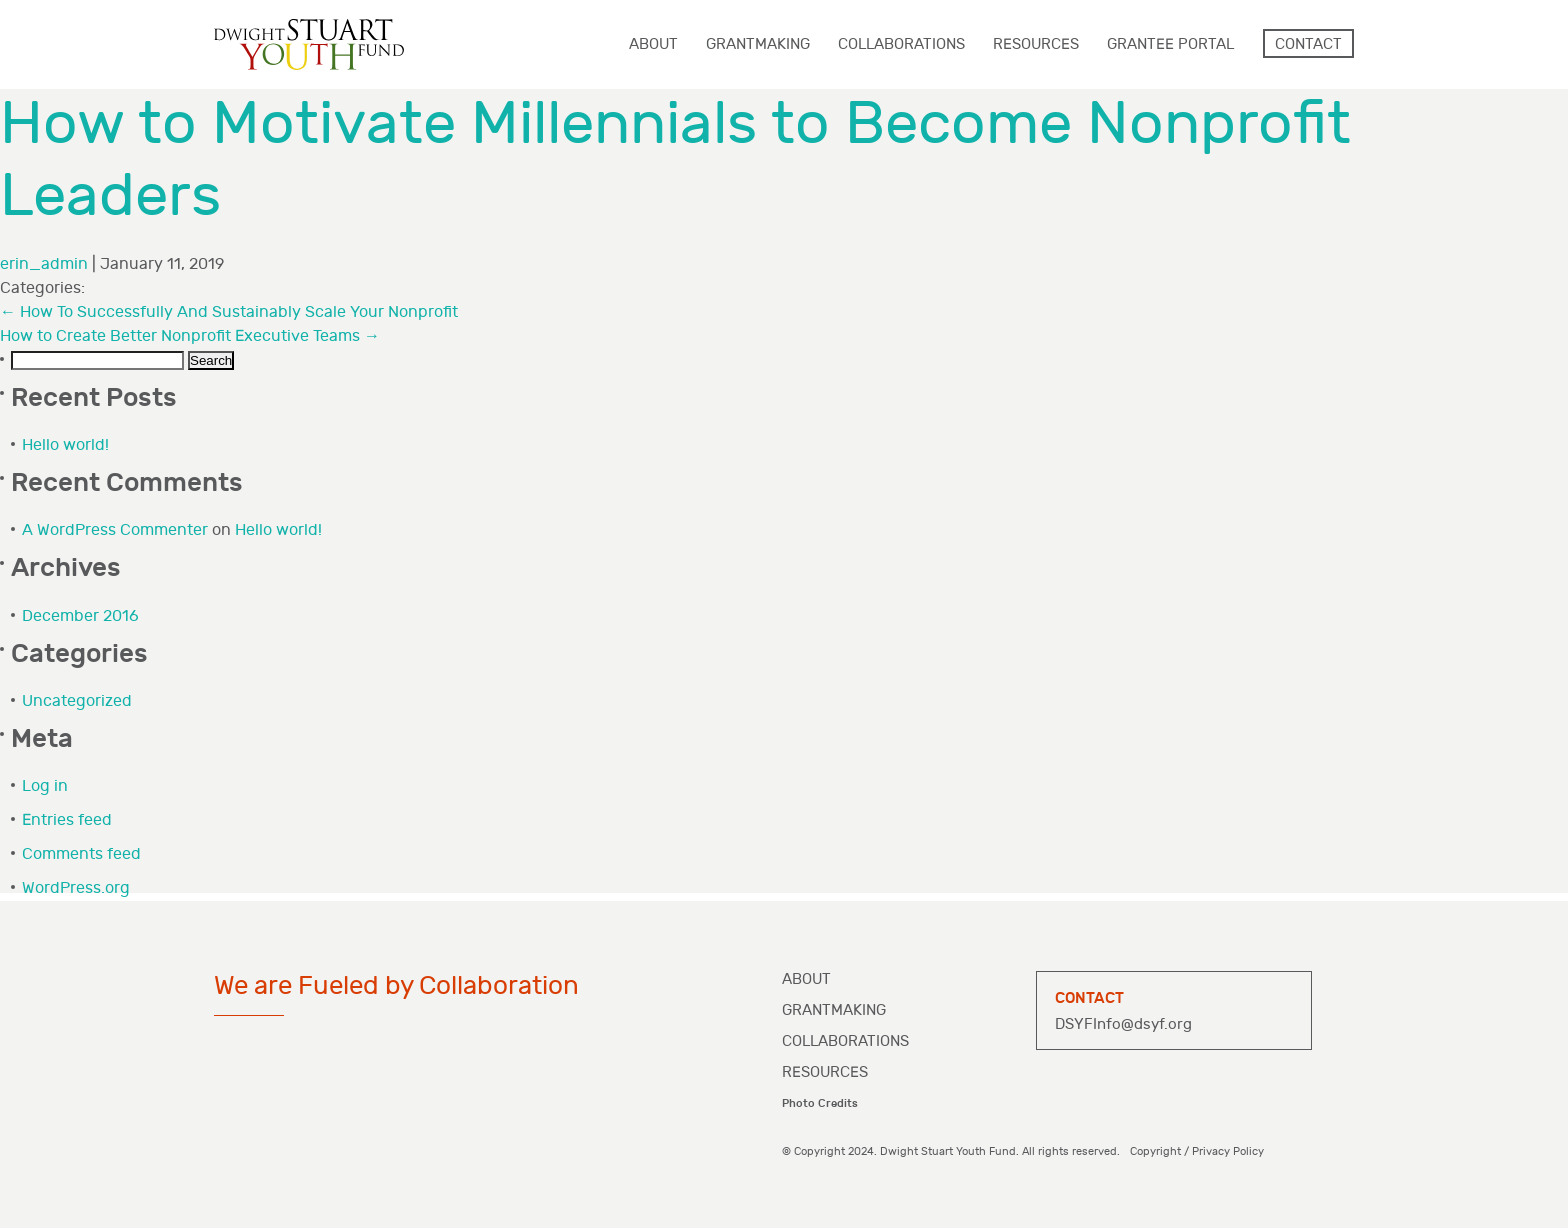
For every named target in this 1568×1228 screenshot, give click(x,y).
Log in (45, 786)
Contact (1308, 44)
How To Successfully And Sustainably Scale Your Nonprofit (229, 312)
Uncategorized (77, 701)
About (806, 979)
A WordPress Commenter (115, 530)
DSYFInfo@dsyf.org (1123, 1024)
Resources (825, 1072)
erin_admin (44, 264)
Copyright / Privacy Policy (1197, 1151)
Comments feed (81, 854)
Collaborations (845, 1041)
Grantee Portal (1170, 44)
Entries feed (67, 820)
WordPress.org (76, 888)
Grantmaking (834, 1010)
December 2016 (80, 616)
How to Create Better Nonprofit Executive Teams (190, 336)
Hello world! (65, 445)
